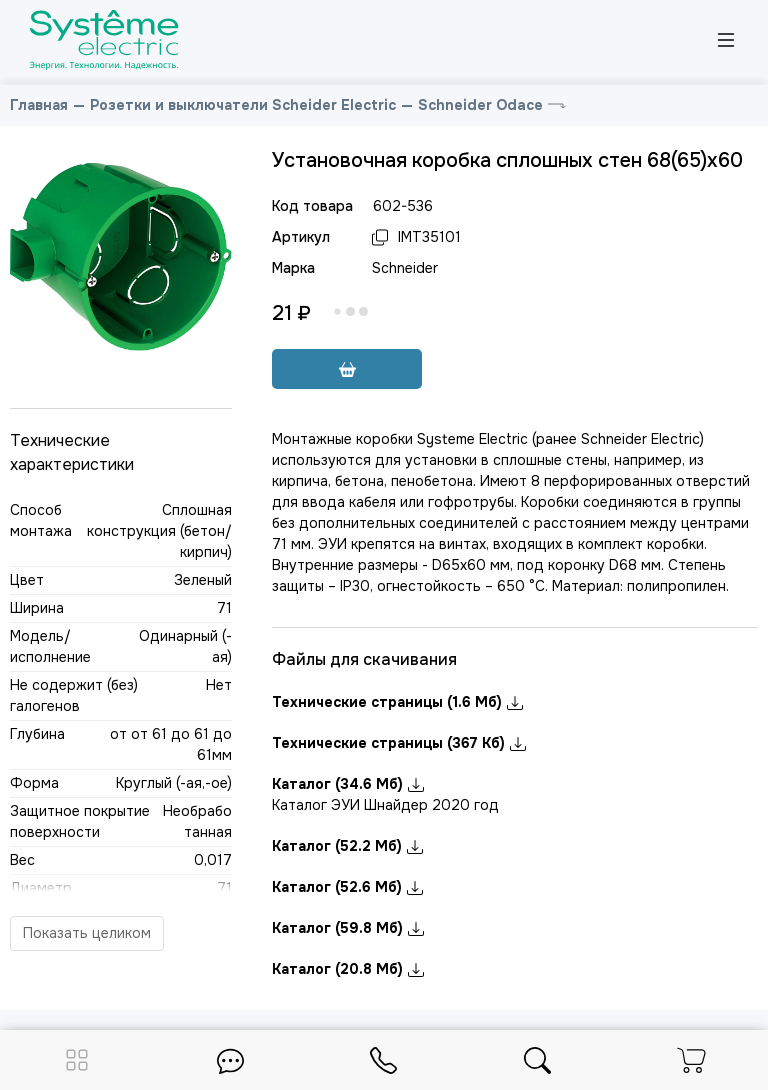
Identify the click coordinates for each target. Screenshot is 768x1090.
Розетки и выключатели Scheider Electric (243, 105)
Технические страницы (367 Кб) (399, 743)
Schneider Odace (480, 105)
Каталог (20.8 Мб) (348, 969)
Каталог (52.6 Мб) (347, 887)
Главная (39, 105)
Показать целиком (87, 933)
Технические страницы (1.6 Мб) (397, 702)
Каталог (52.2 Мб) (347, 846)
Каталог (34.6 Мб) (348, 784)
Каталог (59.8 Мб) (348, 928)
